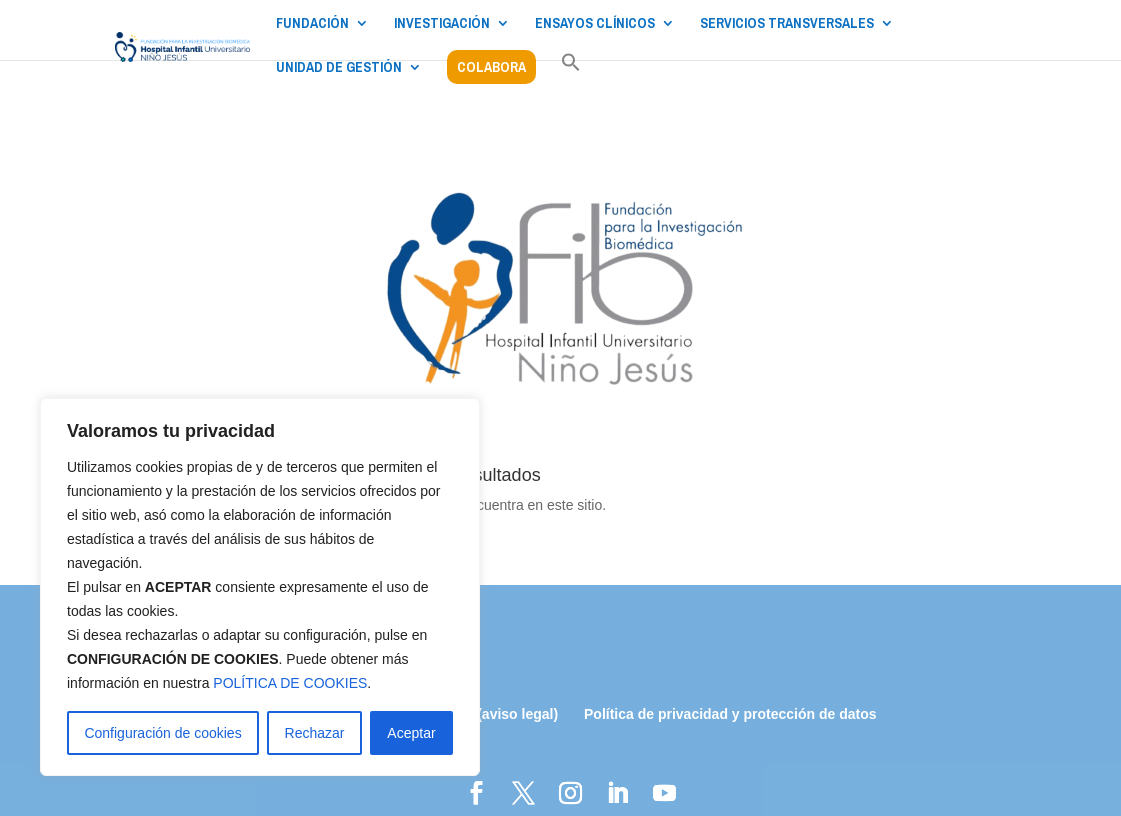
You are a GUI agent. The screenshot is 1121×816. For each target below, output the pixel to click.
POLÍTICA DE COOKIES (290, 683)
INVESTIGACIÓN (442, 24)
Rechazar (315, 733)
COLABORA (491, 67)
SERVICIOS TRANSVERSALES (787, 24)
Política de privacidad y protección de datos (730, 714)
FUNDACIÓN (312, 24)
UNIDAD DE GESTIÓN (339, 68)
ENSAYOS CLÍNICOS (595, 24)
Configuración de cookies (162, 733)
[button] (571, 73)
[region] (260, 587)
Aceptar (411, 733)
